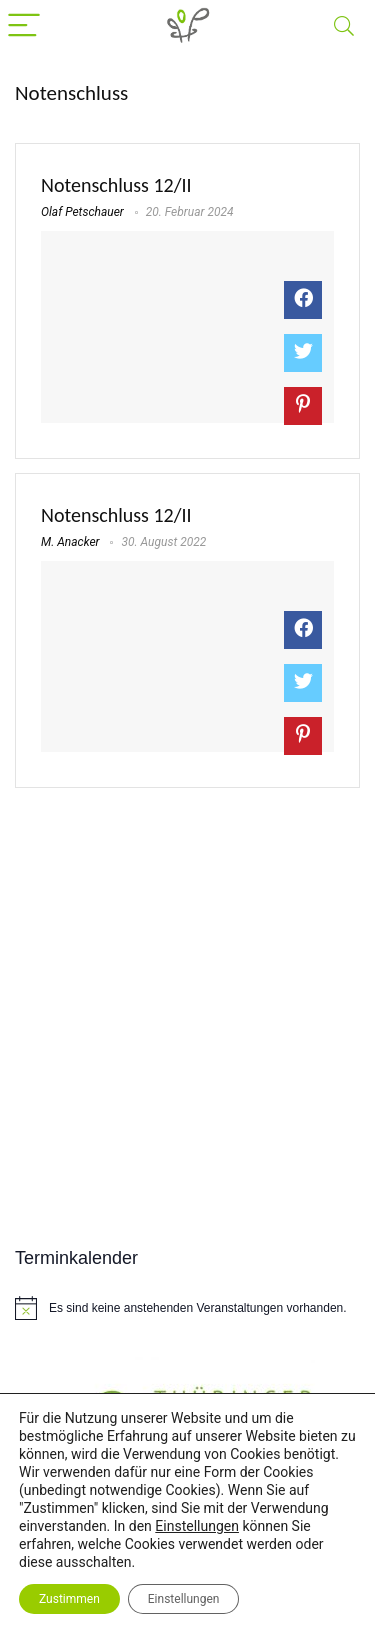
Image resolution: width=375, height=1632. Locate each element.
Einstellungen (197, 1526)
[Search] (344, 26)
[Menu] (24, 26)
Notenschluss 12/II (116, 185)
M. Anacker (70, 542)
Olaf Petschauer (82, 212)
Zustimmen (69, 1599)
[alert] (187, 1308)
